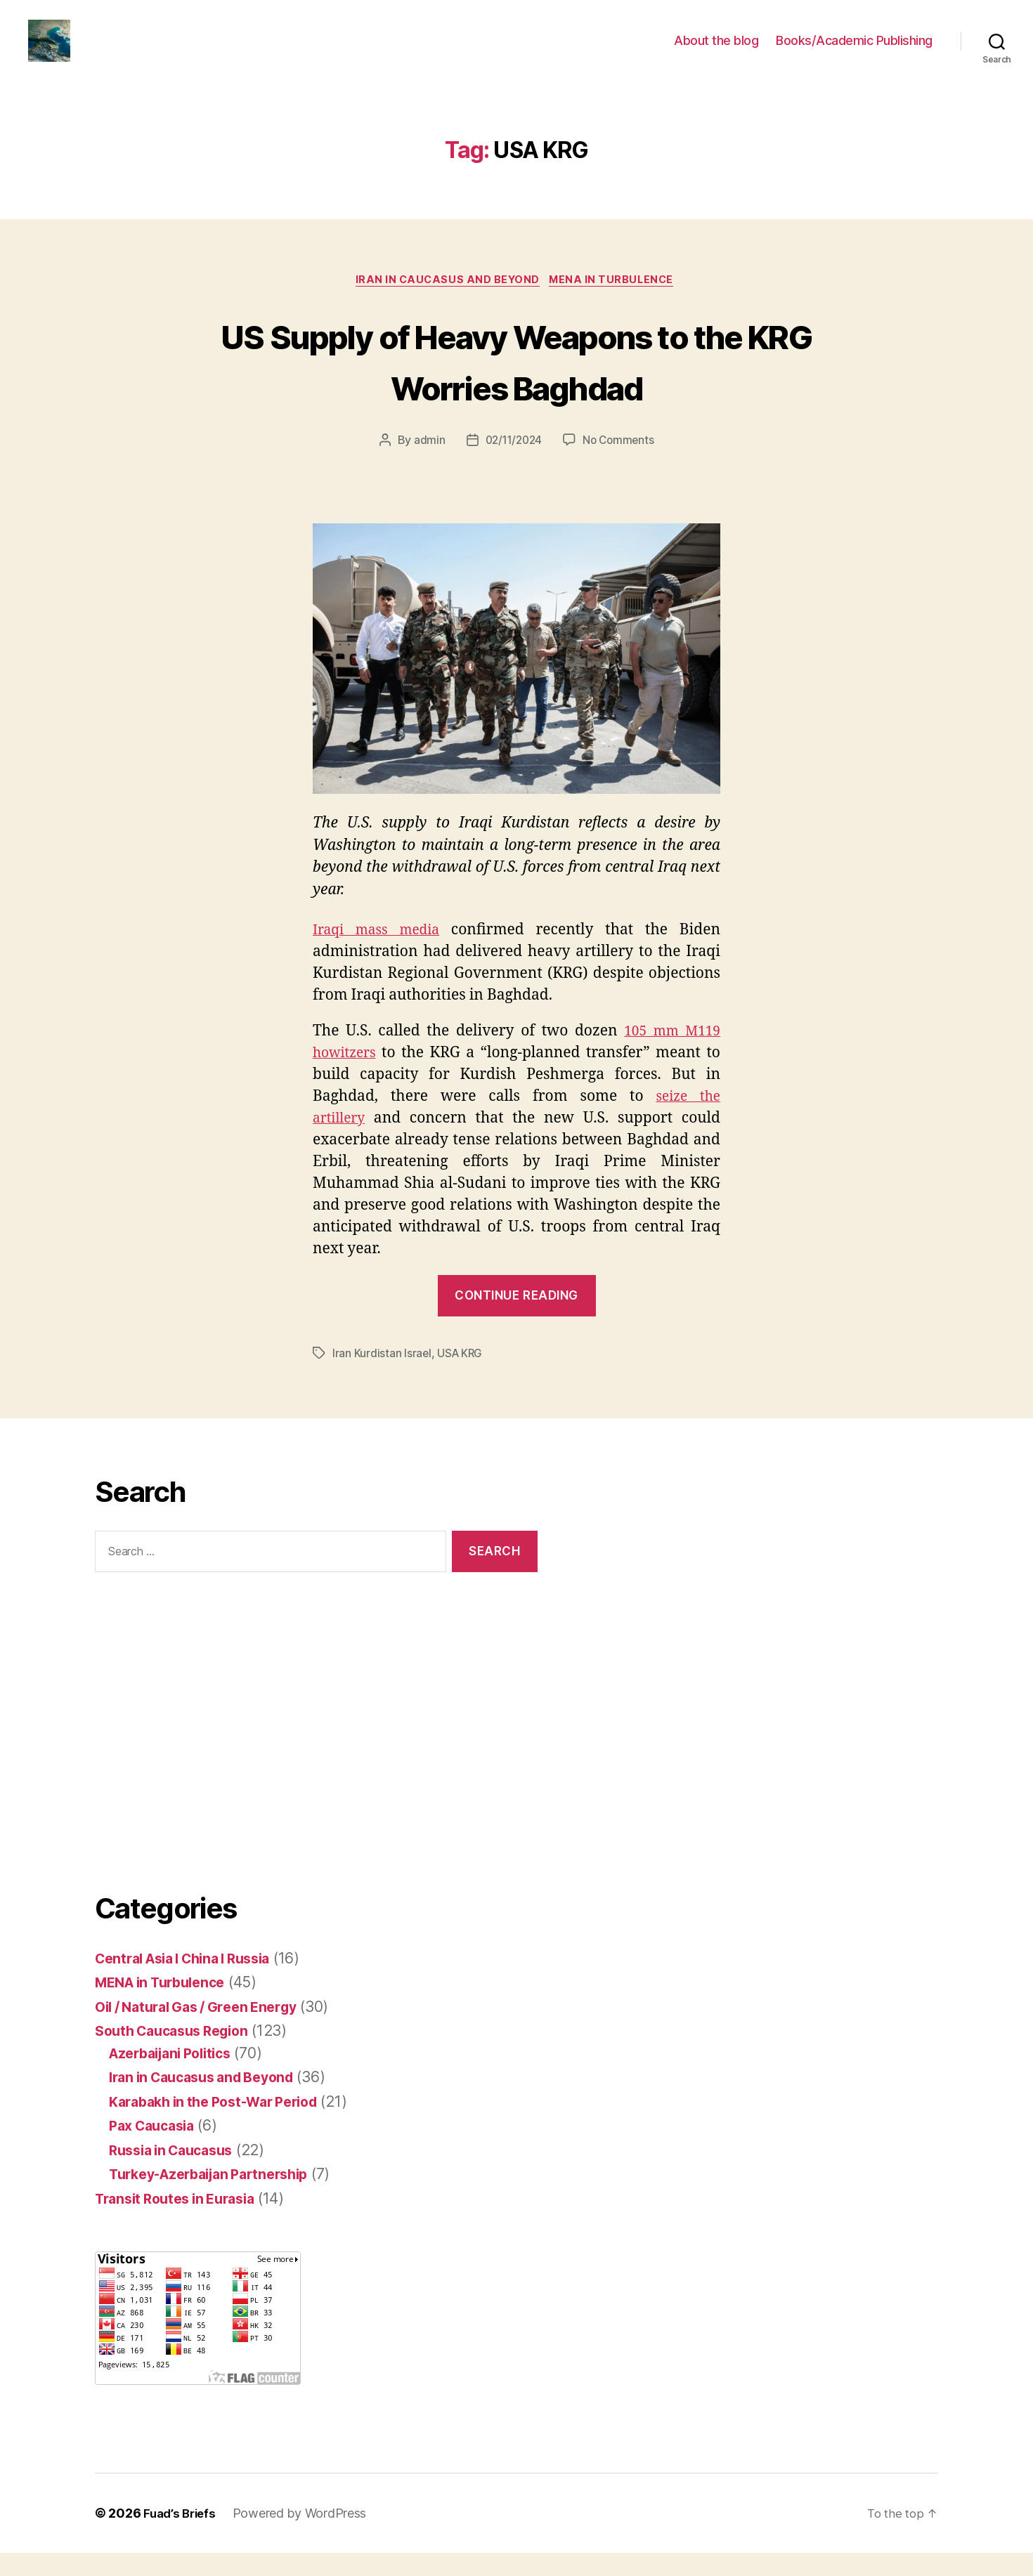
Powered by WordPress (305, 2536)
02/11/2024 (512, 464)
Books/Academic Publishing (854, 51)
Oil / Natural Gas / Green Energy (205, 2029)
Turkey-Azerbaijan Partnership (218, 2197)
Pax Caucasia (156, 2148)
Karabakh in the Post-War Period (223, 2124)
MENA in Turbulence (617, 302)
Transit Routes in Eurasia (182, 2221)
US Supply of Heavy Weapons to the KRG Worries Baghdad (516, 382)
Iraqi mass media (380, 952)
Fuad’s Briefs (182, 2536)
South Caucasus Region (178, 2053)
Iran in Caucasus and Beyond (446, 302)
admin (426, 464)
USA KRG (461, 1376)
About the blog (716, 51)
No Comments (621, 464)
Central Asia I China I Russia (192, 1980)
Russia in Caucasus (177, 2172)
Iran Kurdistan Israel (381, 1376)
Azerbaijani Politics (177, 2075)
